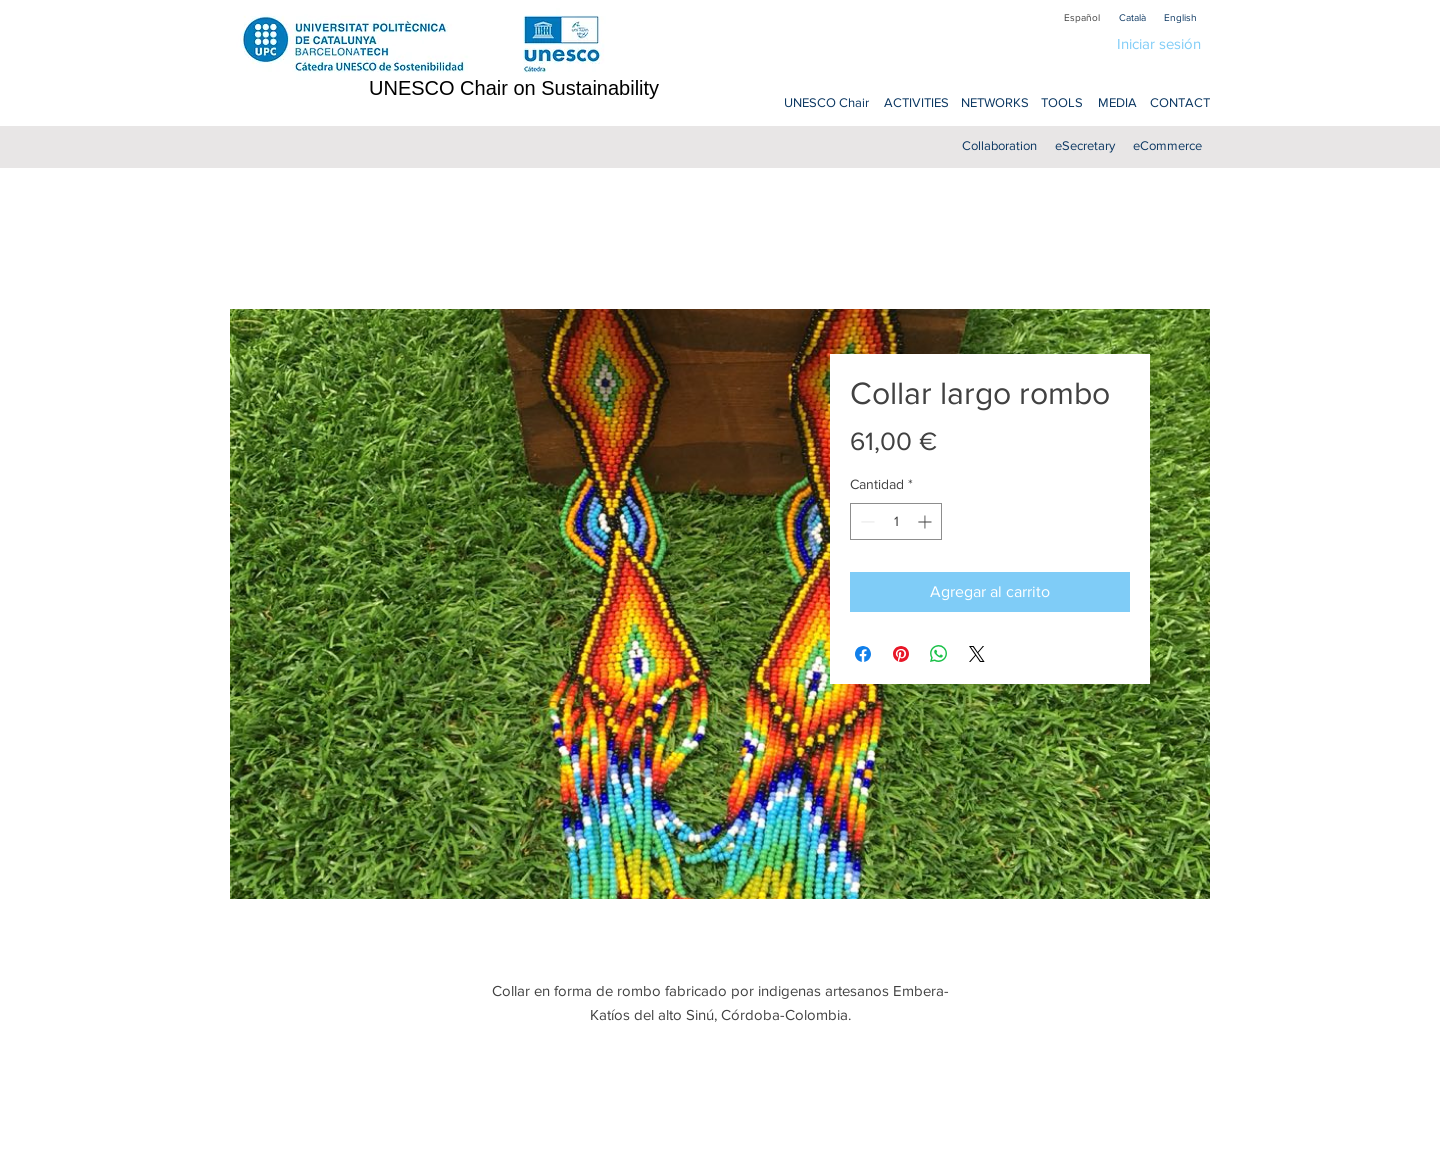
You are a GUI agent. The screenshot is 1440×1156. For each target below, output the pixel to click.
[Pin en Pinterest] (901, 654)
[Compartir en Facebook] (863, 654)
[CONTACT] (1179, 103)
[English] (1180, 17)
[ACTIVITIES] (916, 103)
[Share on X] (977, 654)
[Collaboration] (999, 146)
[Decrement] (865, 521)
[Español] (1082, 17)
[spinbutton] (896, 521)
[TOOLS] (1062, 103)
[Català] (1132, 17)
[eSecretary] (1084, 146)
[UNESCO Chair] (826, 103)
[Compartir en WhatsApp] (939, 654)
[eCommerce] (1167, 146)
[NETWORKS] (995, 103)
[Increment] (926, 521)
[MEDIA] (1117, 103)
